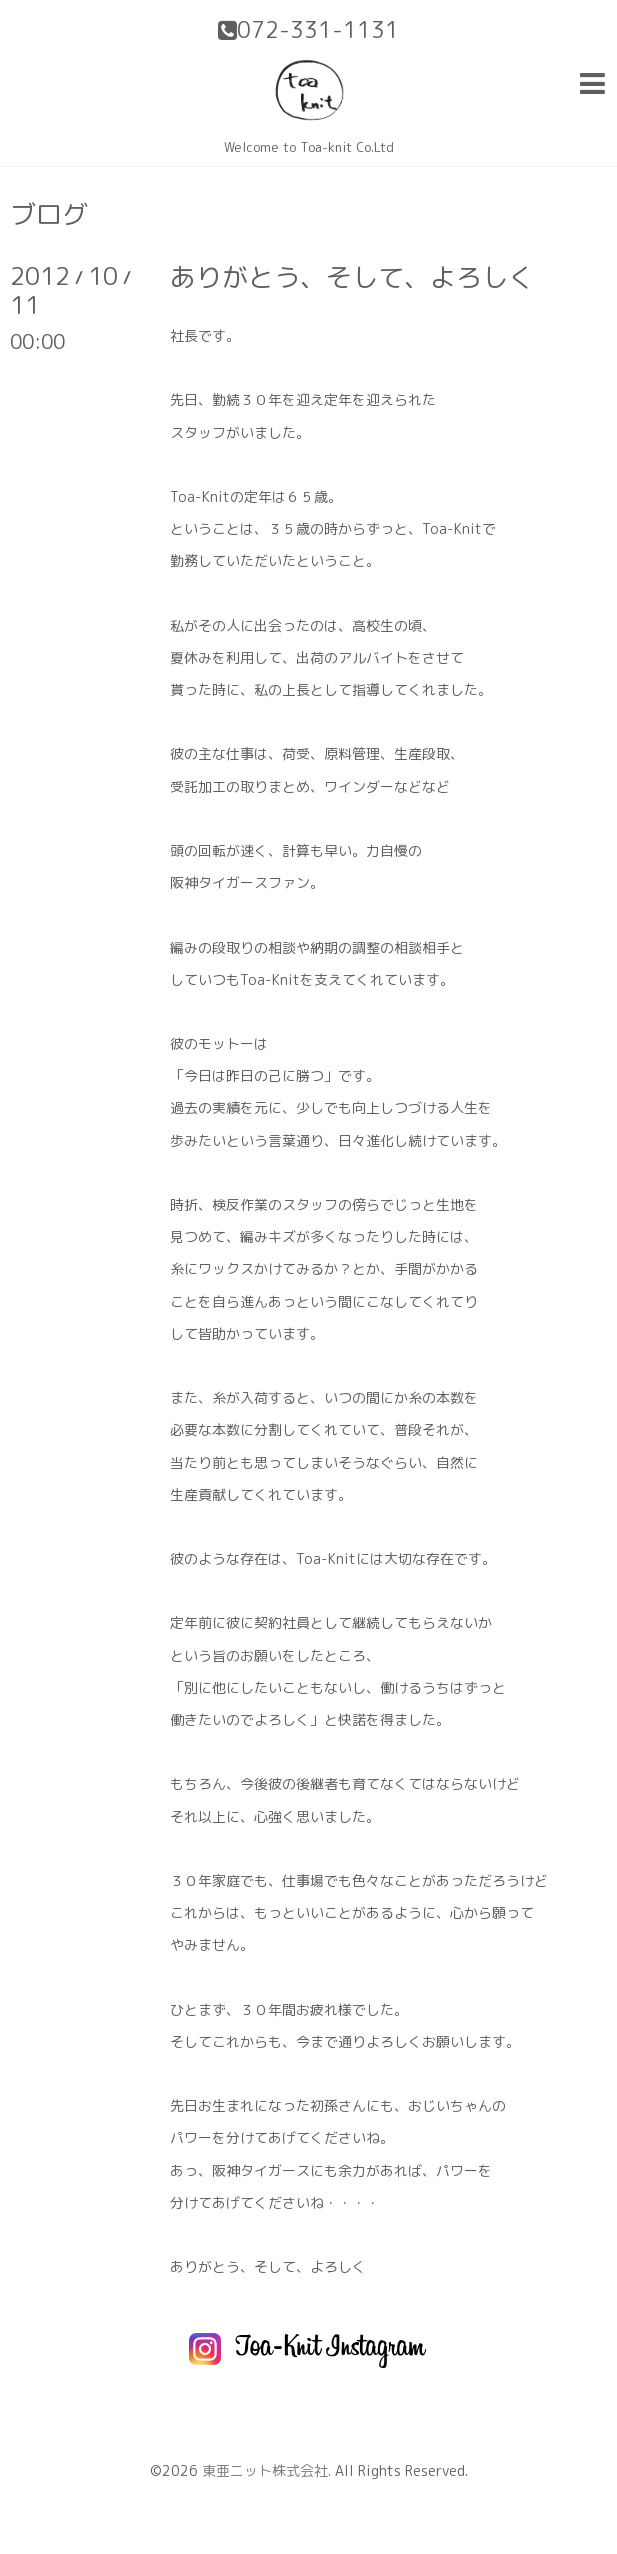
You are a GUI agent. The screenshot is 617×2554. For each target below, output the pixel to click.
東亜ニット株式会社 (265, 2470)
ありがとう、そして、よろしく (352, 277)
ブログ (49, 214)
